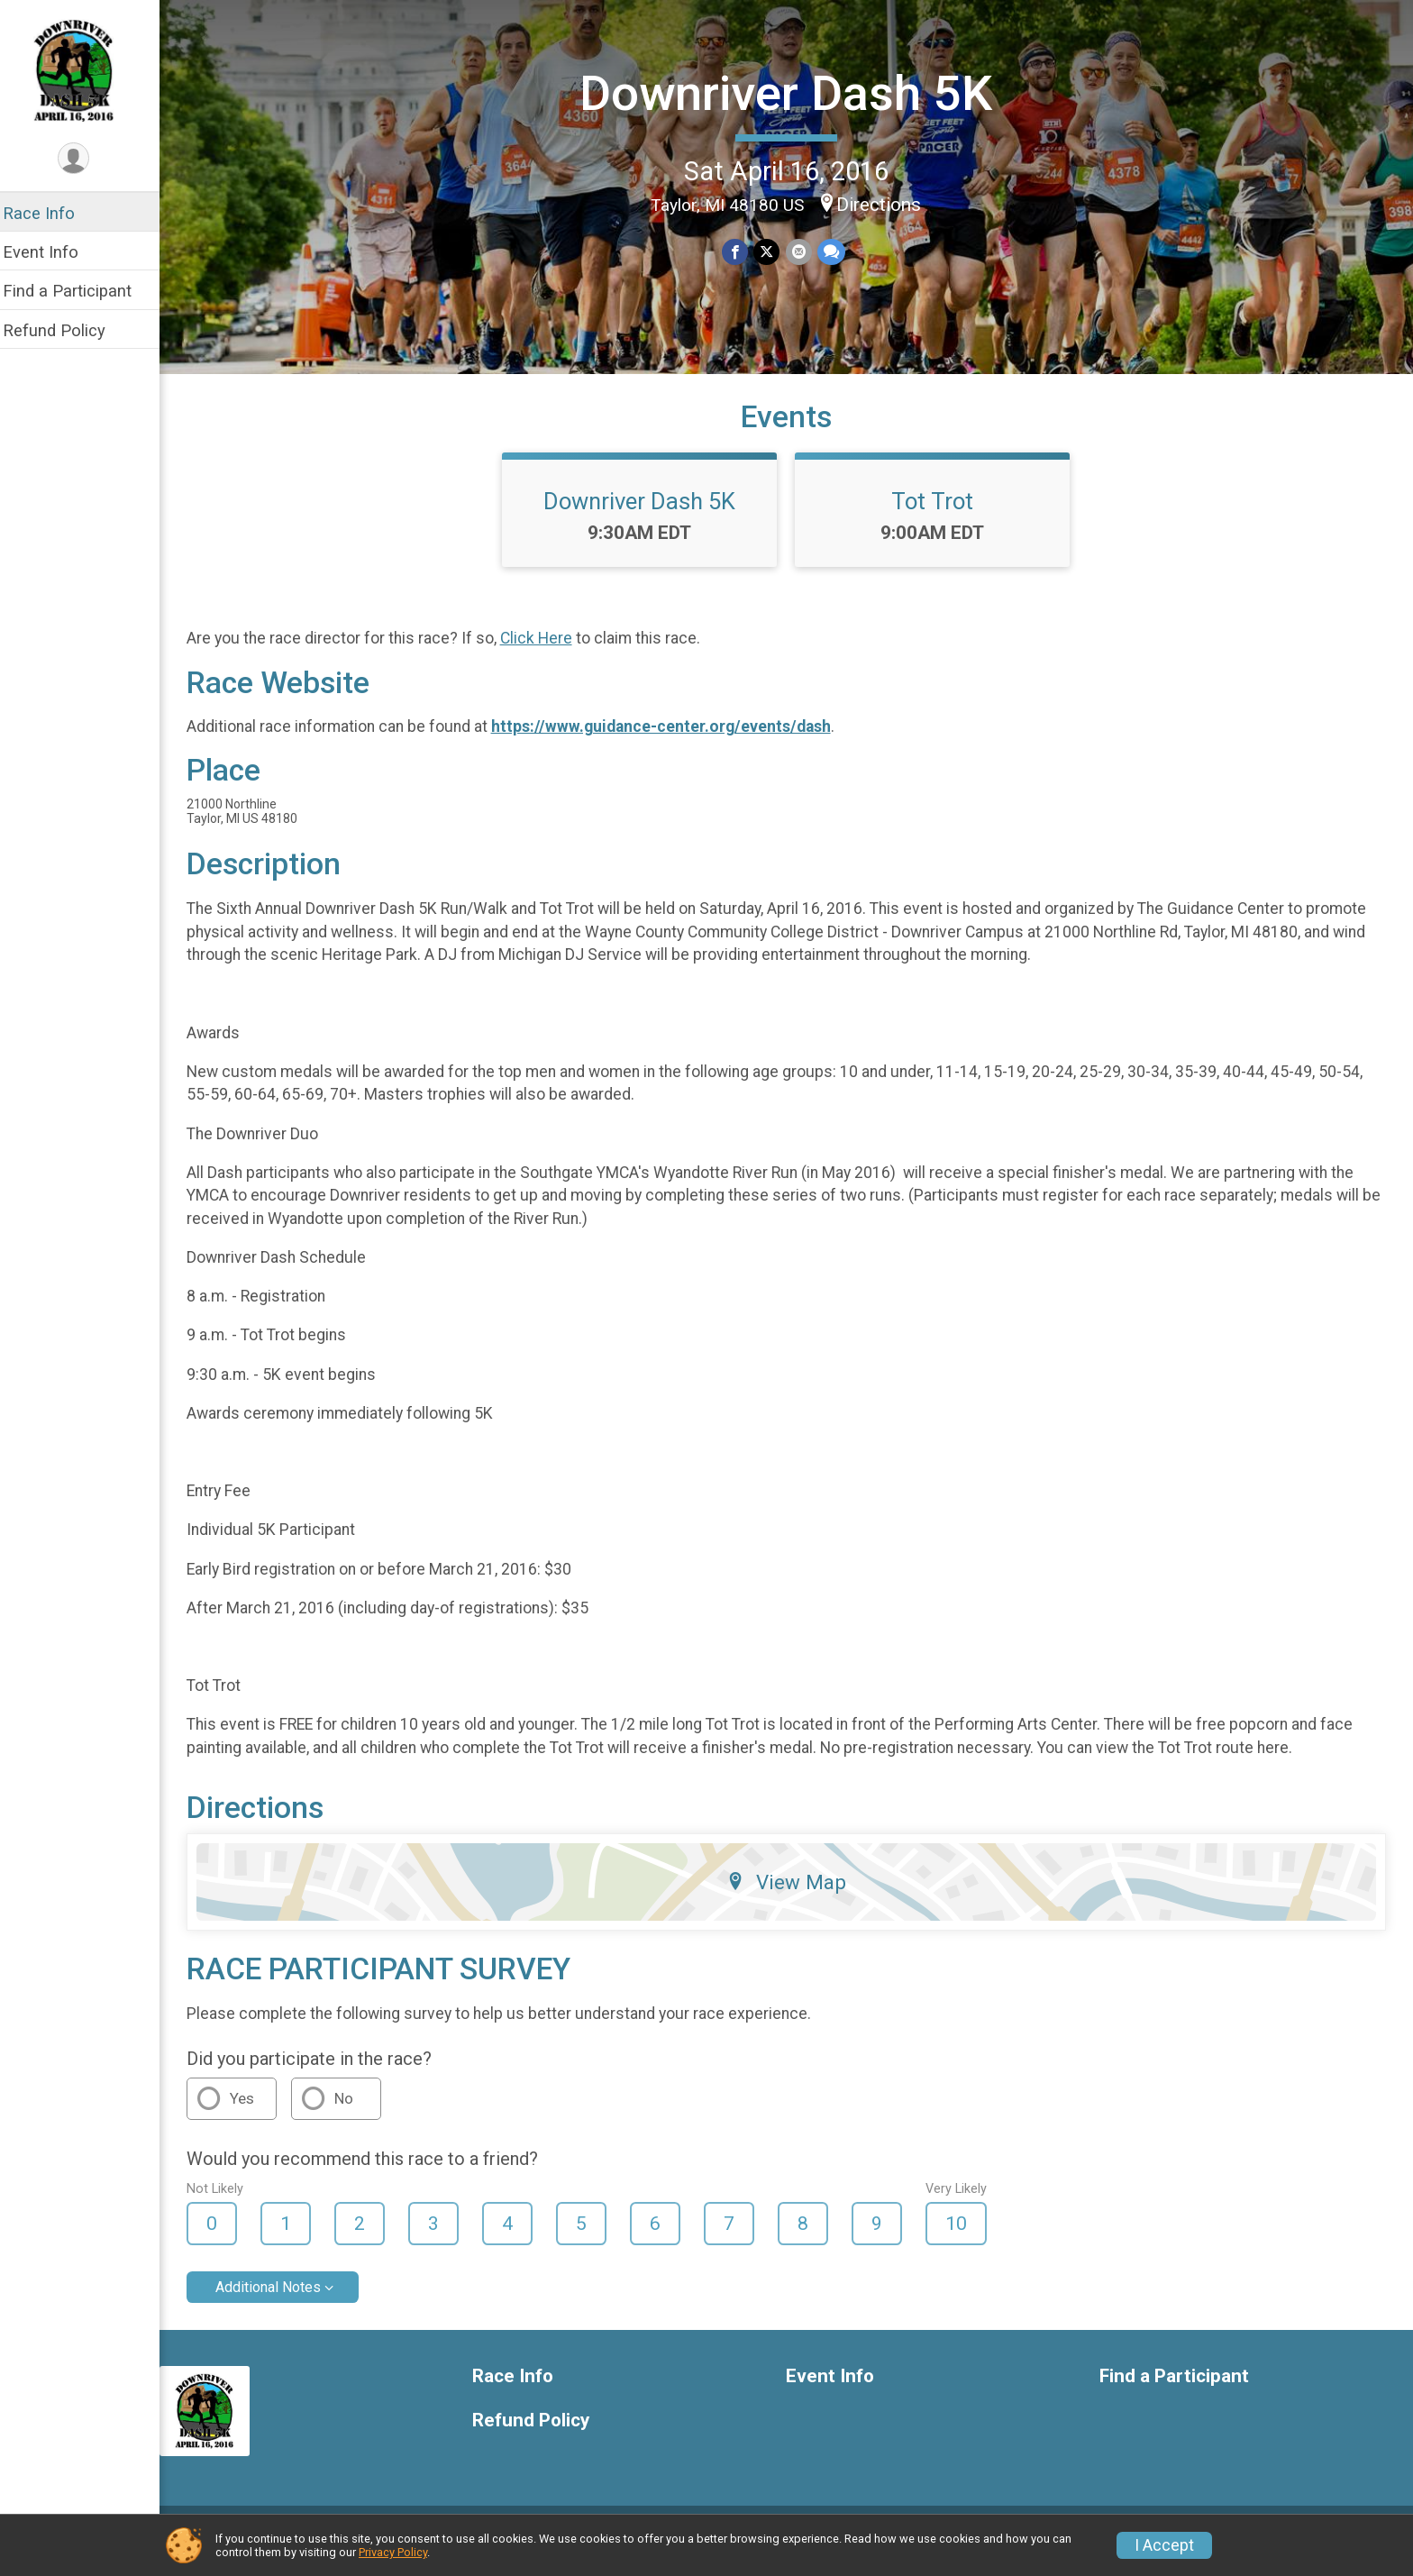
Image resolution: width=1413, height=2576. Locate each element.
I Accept (1164, 2545)
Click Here (548, 653)
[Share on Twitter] (773, 251)
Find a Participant (78, 290)
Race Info (50, 213)
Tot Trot (939, 514)
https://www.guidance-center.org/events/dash (673, 740)
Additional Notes (280, 2300)
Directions (885, 204)
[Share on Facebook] (741, 251)
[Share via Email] (804, 251)
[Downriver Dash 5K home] (85, 69)
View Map (792, 1896)
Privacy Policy (393, 2552)
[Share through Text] (837, 251)
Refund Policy (65, 330)
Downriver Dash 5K (792, 92)
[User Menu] (86, 159)
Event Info (52, 251)
